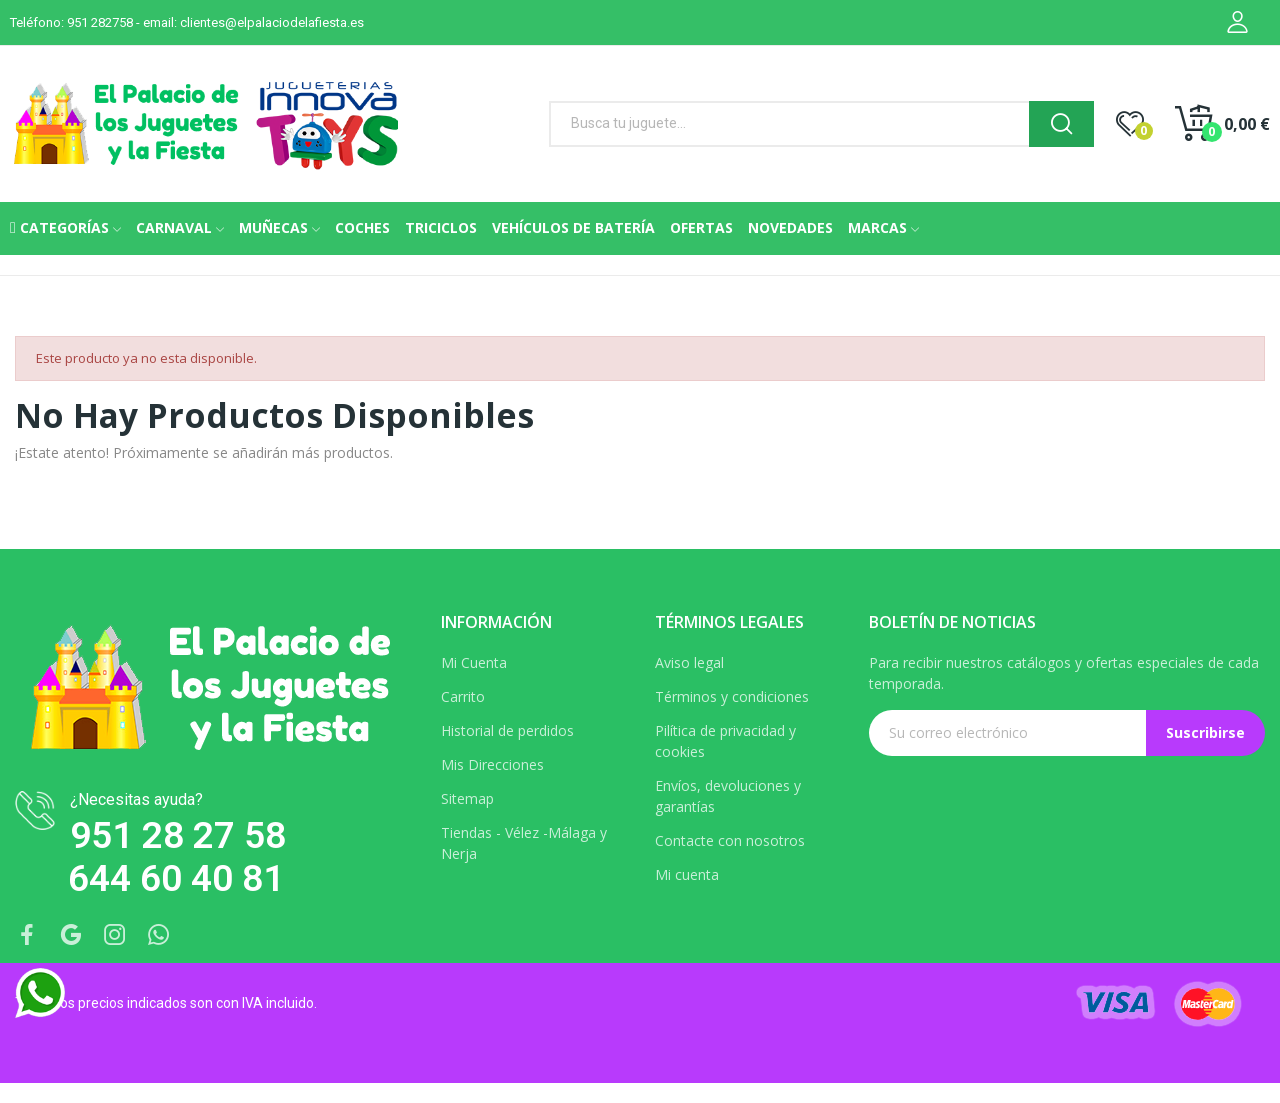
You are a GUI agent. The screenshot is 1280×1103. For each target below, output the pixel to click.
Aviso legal (689, 662)
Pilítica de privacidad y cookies (725, 741)
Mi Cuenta (474, 662)
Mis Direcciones (492, 764)
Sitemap (467, 798)
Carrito (463, 696)
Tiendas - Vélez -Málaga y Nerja (524, 843)
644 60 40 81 (176, 878)
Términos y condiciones (732, 696)
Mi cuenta (687, 874)
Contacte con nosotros (730, 840)
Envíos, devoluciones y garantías (728, 796)
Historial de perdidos (507, 730)
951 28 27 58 (178, 835)
